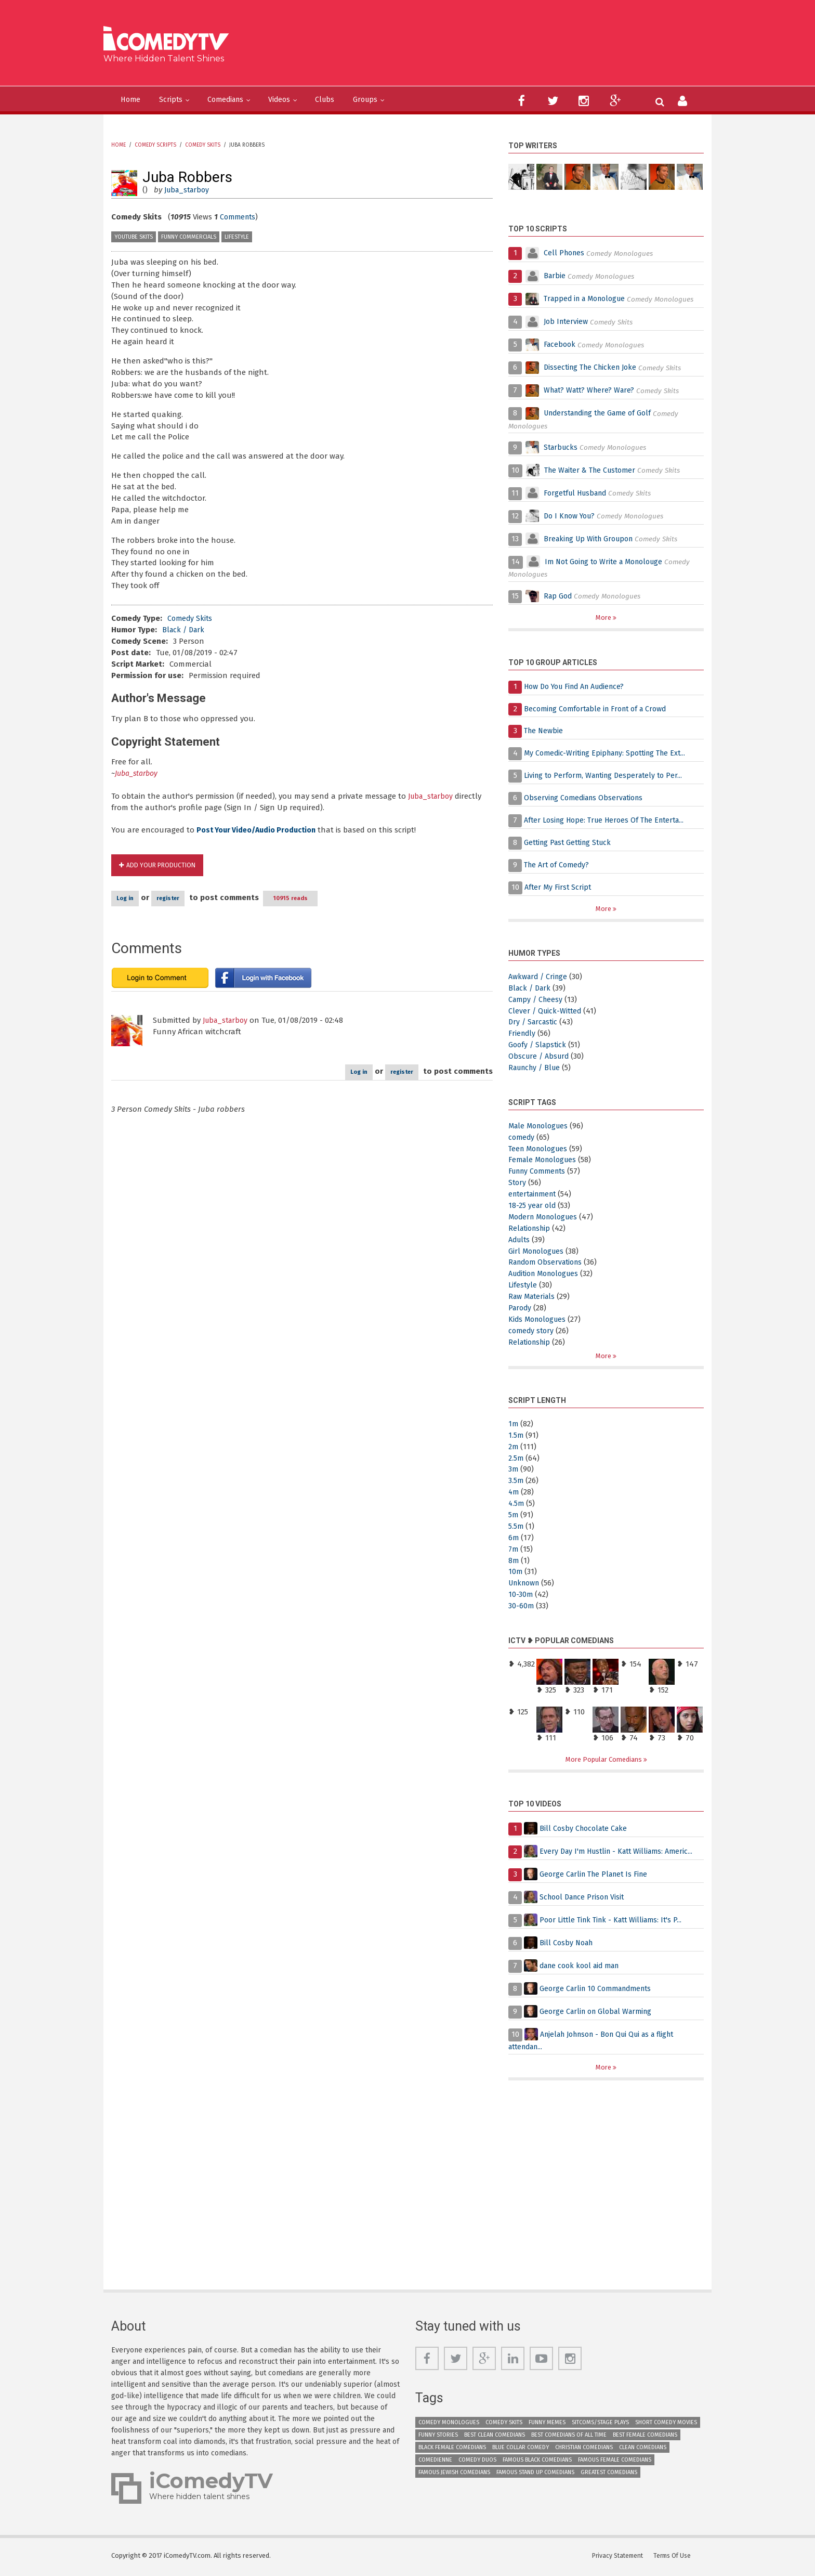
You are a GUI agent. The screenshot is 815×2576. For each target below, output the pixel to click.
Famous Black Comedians (537, 2462)
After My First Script (559, 887)
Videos (307, 100)
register (205, 898)
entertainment (535, 1195)
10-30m (520, 1596)
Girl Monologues (538, 1251)
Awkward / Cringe (540, 977)
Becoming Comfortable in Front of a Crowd (600, 709)
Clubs (358, 100)
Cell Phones (565, 253)
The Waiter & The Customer (593, 470)
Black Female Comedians (452, 2450)
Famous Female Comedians (614, 2462)
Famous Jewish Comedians (454, 2474)
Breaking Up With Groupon (592, 538)
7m (513, 1550)
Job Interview (567, 322)
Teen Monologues (540, 1149)
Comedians (244, 100)
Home (134, 100)
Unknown (526, 1584)
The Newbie (545, 731)
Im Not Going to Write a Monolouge (609, 561)
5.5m (516, 1527)
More (604, 617)
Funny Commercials (188, 236)
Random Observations (548, 1263)
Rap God (559, 596)
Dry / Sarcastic (534, 1022)
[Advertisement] (488, 46)
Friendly (522, 1034)
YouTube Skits (133, 236)
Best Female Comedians (645, 2437)
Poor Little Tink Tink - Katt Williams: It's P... (615, 1922)
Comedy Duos (477, 2462)
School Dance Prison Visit (585, 1899)
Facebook (562, 344)
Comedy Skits (202, 145)
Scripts (180, 100)
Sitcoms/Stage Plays (600, 2425)
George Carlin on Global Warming (600, 2013)
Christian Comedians (584, 2450)
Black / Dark (184, 629)
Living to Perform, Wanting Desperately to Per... (608, 775)
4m (514, 1493)
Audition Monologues (547, 1274)
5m (513, 1516)
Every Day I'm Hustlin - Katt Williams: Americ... (621, 1853)
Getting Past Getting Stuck (571, 843)
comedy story (532, 1331)
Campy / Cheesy (537, 1000)
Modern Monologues (546, 1217)
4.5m (516, 1505)
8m (513, 1561)
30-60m (521, 1607)
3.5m (516, 1482)
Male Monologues (540, 1126)
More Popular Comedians (604, 1760)
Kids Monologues (539, 1320)
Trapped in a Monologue (588, 299)
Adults (520, 1240)
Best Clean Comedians (494, 2437)
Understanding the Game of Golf (603, 413)
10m (515, 1573)
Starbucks (562, 447)
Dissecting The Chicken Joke (593, 367)
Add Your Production (164, 865)
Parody (520, 1308)
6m (513, 1539)
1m (513, 1425)
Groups (404, 100)
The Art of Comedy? (559, 865)
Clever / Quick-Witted (546, 1011)
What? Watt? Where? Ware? (592, 390)
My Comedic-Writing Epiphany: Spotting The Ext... (610, 753)
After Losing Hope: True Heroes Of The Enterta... (610, 820)
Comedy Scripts (155, 145)
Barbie (555, 276)
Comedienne (435, 2462)
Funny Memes (547, 2425)
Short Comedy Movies (666, 2425)
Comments (239, 217)
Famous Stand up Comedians (535, 2474)
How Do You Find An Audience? (580, 687)
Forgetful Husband (578, 493)
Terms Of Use (675, 2557)
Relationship (531, 1229)
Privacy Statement (619, 2557)
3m (513, 1470)
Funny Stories (438, 2437)
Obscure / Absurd (540, 1057)
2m (513, 1447)
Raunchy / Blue (537, 1068)
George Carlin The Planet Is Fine (597, 1876)
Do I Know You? (572, 516)
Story (517, 1183)
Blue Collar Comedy (520, 2450)
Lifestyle (237, 236)
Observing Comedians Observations (587, 798)
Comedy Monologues (448, 2425)
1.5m (516, 1436)
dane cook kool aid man (583, 1967)
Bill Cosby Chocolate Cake (586, 1830)
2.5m (516, 1459)
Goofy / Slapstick (538, 1045)
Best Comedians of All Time (569, 2437)
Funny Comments (540, 1172)
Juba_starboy (189, 189)
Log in (138, 898)
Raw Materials (533, 1297)
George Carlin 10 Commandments (600, 1990)
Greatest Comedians (609, 2474)
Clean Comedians (642, 2450)
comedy (522, 1137)
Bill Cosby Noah (568, 1944)
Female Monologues (545, 1160)
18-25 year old (533, 1206)
